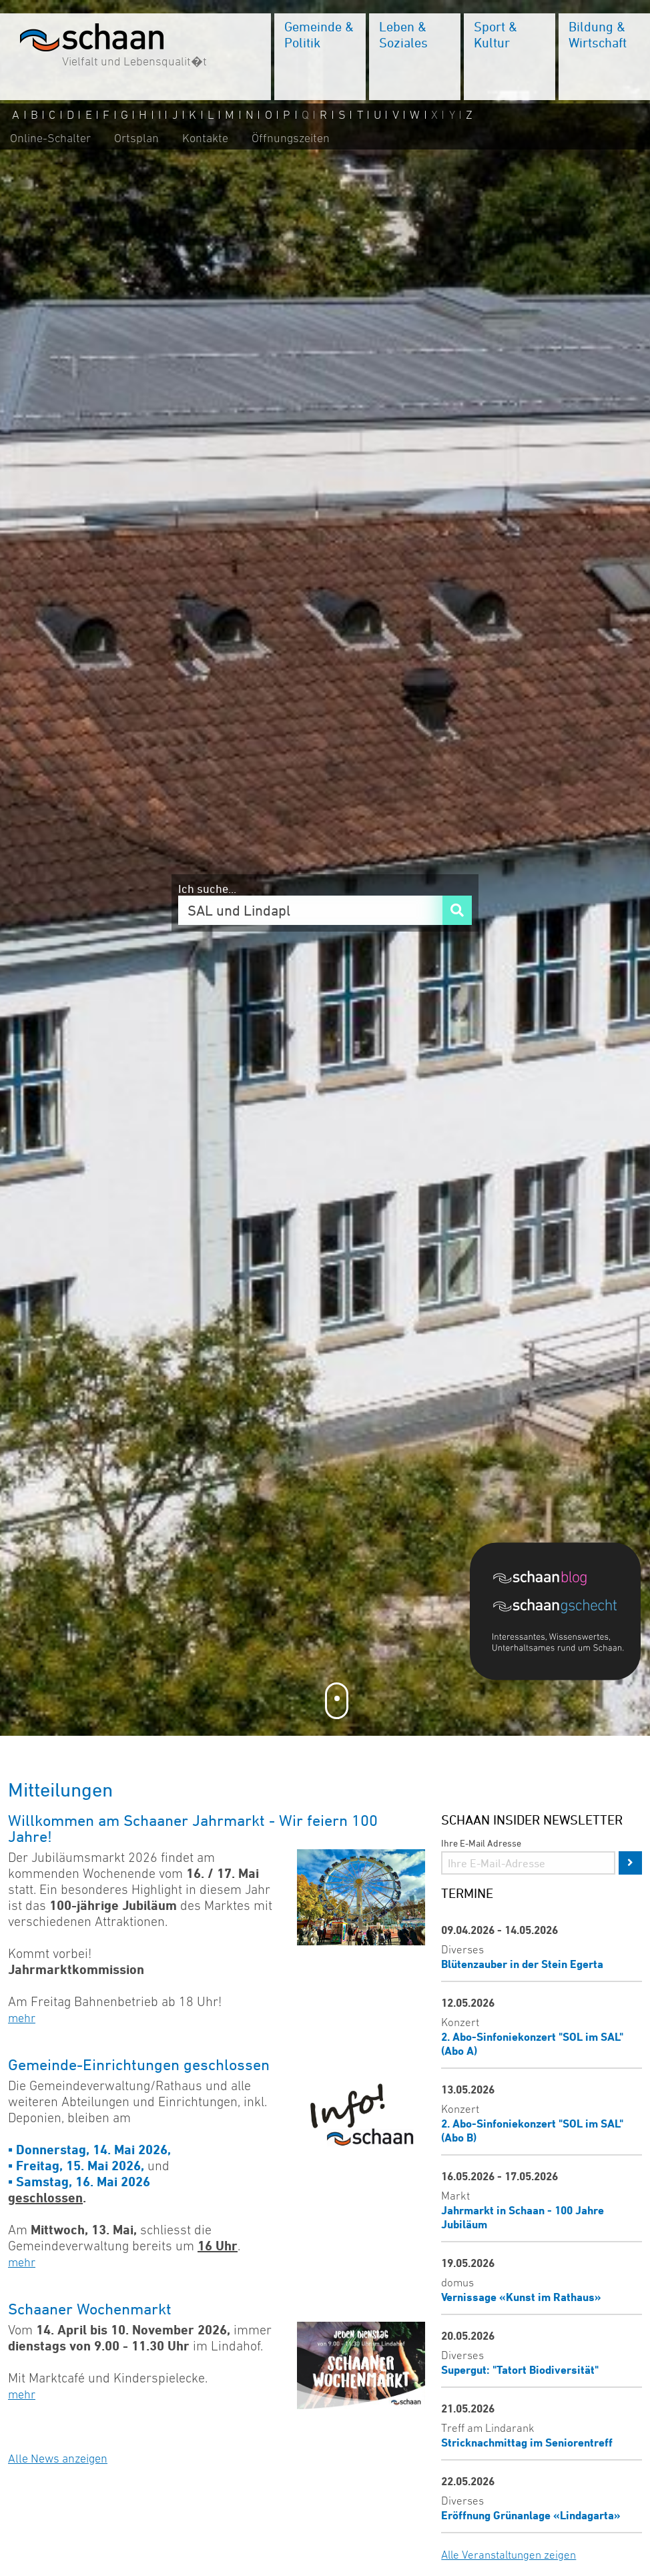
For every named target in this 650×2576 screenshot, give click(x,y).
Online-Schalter (50, 138)
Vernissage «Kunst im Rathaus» (521, 2297)
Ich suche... (207, 888)
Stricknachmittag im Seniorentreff (527, 2442)
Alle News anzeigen (57, 2458)
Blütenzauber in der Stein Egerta (522, 1964)
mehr (21, 2018)
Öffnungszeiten (291, 138)
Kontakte (205, 138)
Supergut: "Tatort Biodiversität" (520, 2369)
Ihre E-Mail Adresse (481, 1843)
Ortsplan (136, 138)
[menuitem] (320, 56)
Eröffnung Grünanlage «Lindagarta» (531, 2515)
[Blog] (562, 1580)
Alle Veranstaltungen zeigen (508, 2554)
